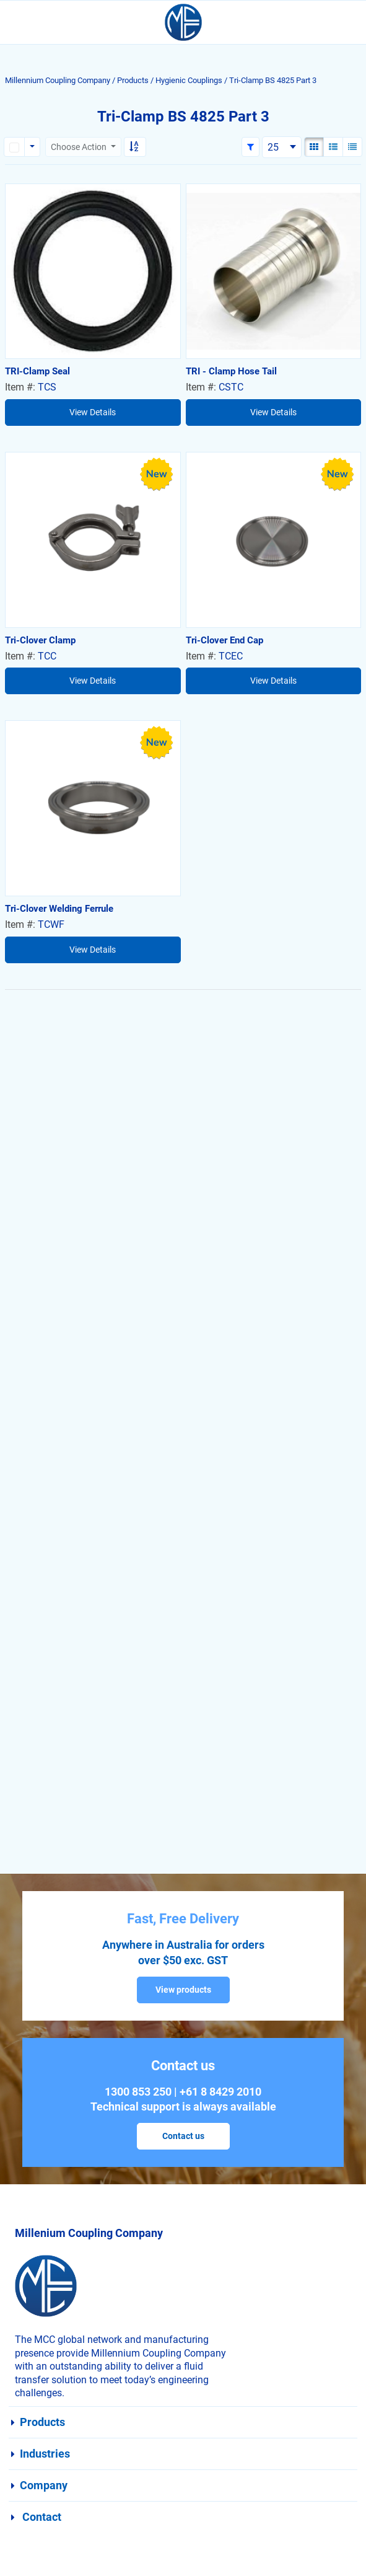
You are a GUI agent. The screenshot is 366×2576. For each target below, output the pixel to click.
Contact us (183, 2136)
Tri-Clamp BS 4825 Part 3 (272, 80)
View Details (92, 412)
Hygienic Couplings (188, 80)
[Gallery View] (314, 147)
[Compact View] (352, 147)
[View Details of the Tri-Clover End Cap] (273, 539)
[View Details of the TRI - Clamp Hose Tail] (273, 271)
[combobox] (282, 147)
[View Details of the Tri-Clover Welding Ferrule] (93, 808)
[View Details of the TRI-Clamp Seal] (93, 271)
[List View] (333, 147)
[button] (250, 147)
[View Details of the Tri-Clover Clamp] (93, 539)
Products (133, 80)
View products (183, 1990)
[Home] (183, 22)
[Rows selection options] (32, 147)
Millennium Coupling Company (57, 80)
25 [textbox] (273, 147)
